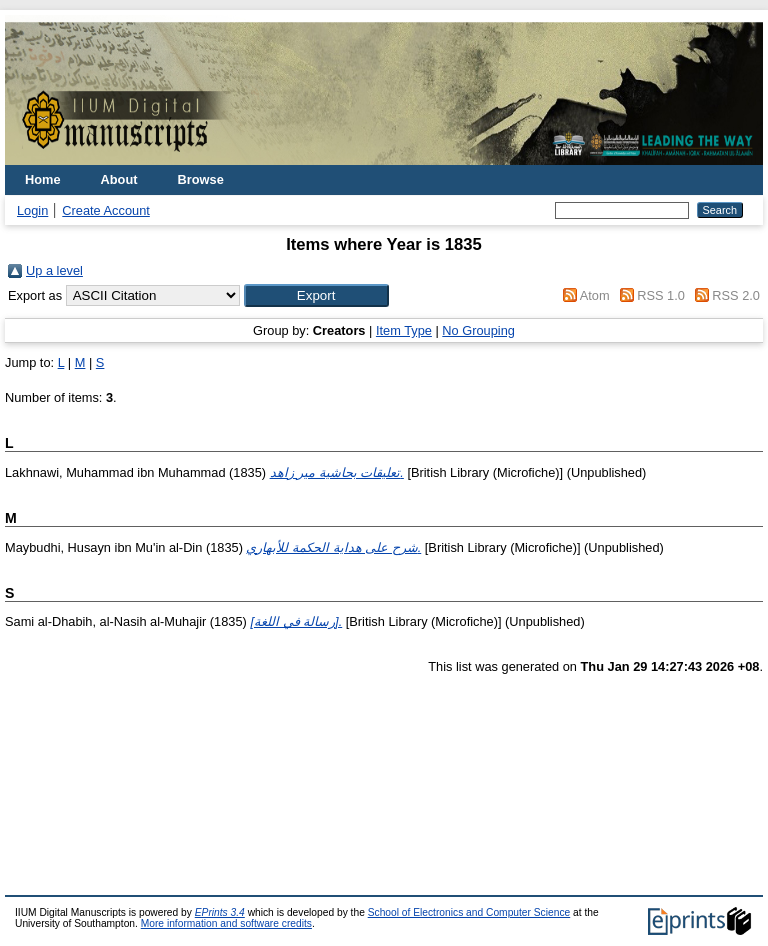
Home (43, 179)
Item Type (404, 330)
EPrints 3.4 (220, 912)
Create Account (106, 210)
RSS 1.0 (661, 295)
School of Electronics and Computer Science (469, 912)
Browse (201, 179)
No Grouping (478, 330)
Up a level (54, 270)
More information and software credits (226, 923)
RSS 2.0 (736, 295)
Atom (595, 295)
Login (32, 210)
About (119, 179)
